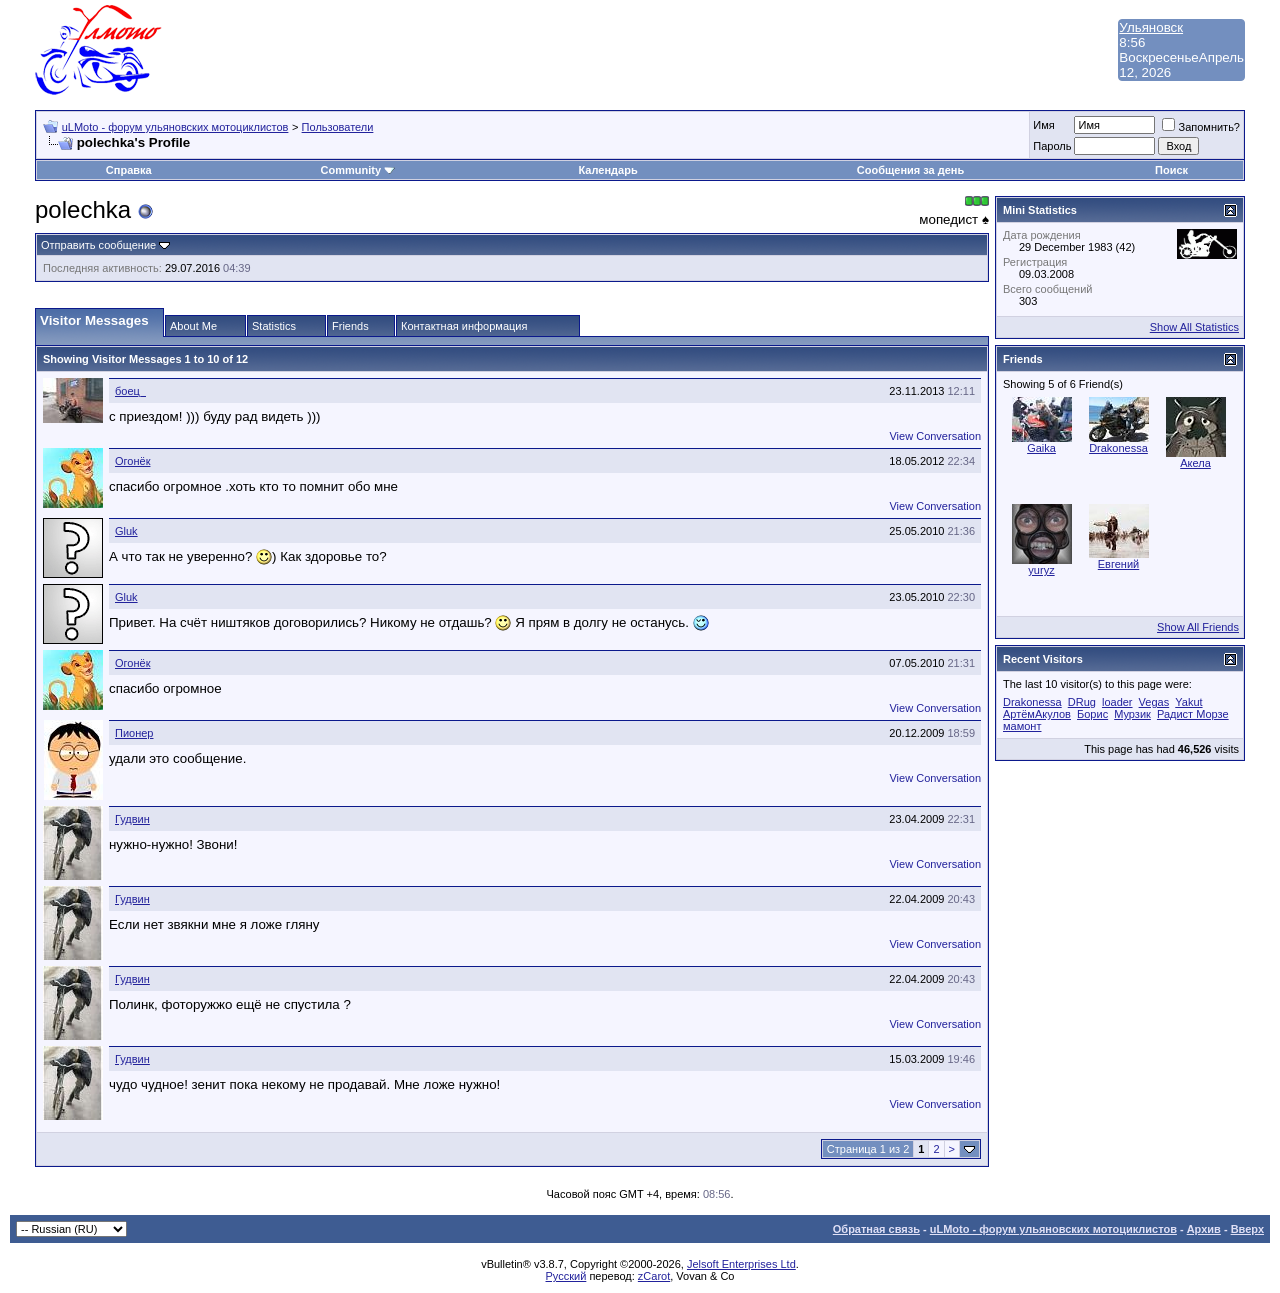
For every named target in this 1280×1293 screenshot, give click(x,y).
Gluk (126, 531)
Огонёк (132, 461)
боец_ (130, 391)
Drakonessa (1118, 448)
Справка (129, 170)
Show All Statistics (1194, 327)
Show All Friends (1198, 627)
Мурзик (1132, 714)
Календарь (608, 170)
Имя (1043, 125)
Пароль (1052, 146)
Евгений (1118, 564)
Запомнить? (1201, 127)
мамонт (1022, 726)
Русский (566, 1276)
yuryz (1041, 570)
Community (358, 170)
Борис (1092, 714)
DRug (1082, 702)
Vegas (1154, 702)
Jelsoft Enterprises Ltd (741, 1264)
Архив (1204, 1229)
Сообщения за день (910, 170)
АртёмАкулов (1037, 714)
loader (1117, 702)
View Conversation (935, 436)
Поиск (1171, 170)
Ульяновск (1151, 27)
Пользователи (338, 127)
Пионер (134, 733)
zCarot (654, 1276)
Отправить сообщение (98, 245)
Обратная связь (876, 1229)
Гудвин (132, 819)
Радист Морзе (1193, 714)
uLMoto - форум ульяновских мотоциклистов (175, 127)
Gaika (1041, 448)
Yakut (1188, 702)
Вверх (1247, 1229)
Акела (1195, 463)
